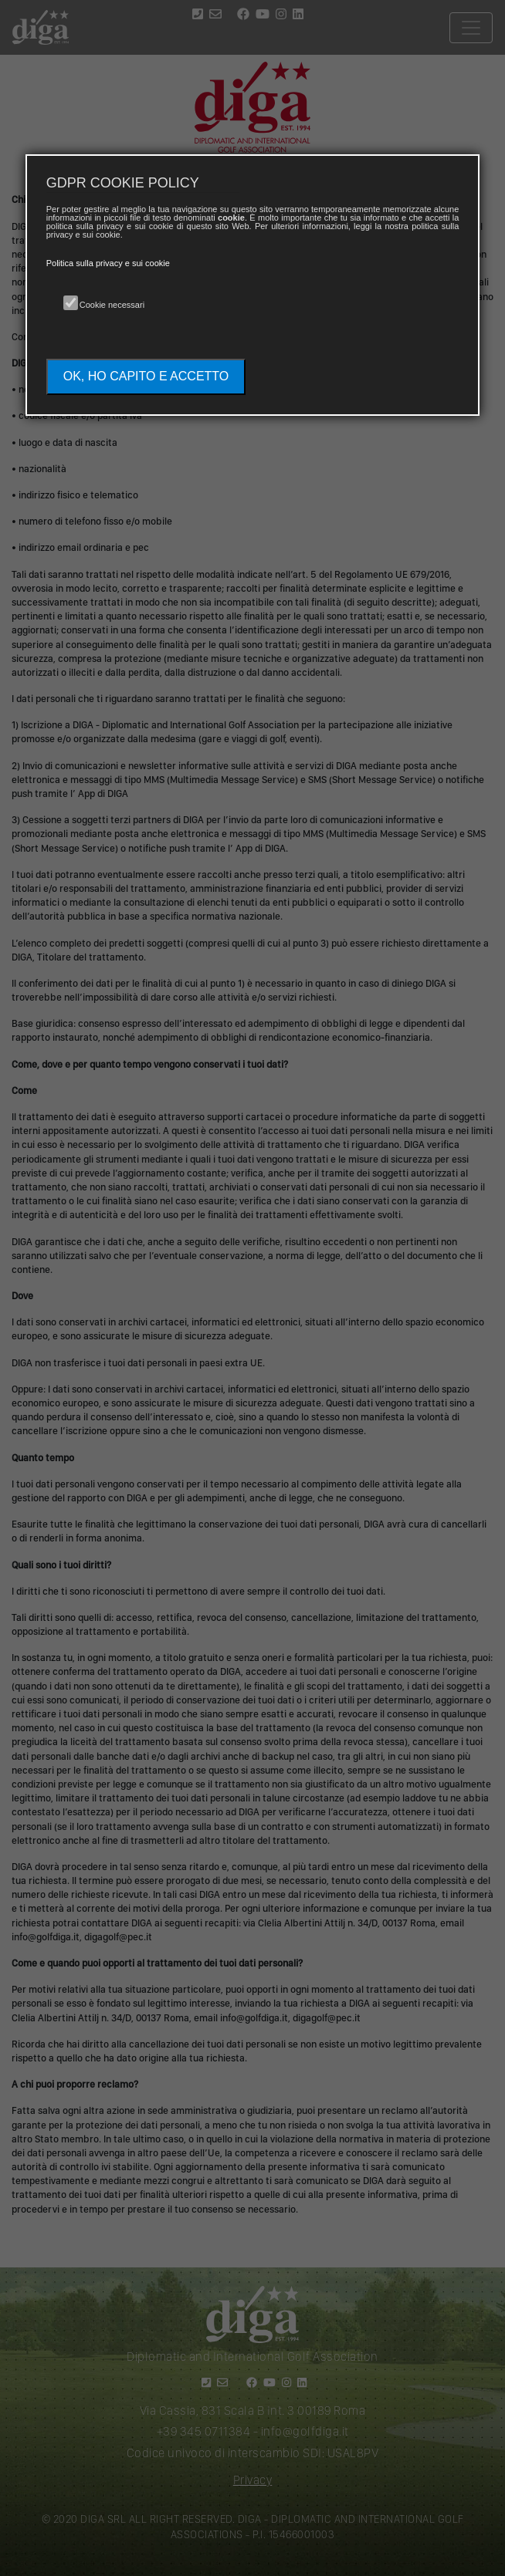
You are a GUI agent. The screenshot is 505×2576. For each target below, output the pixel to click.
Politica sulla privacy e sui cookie (108, 263)
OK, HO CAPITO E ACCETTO (146, 376)
